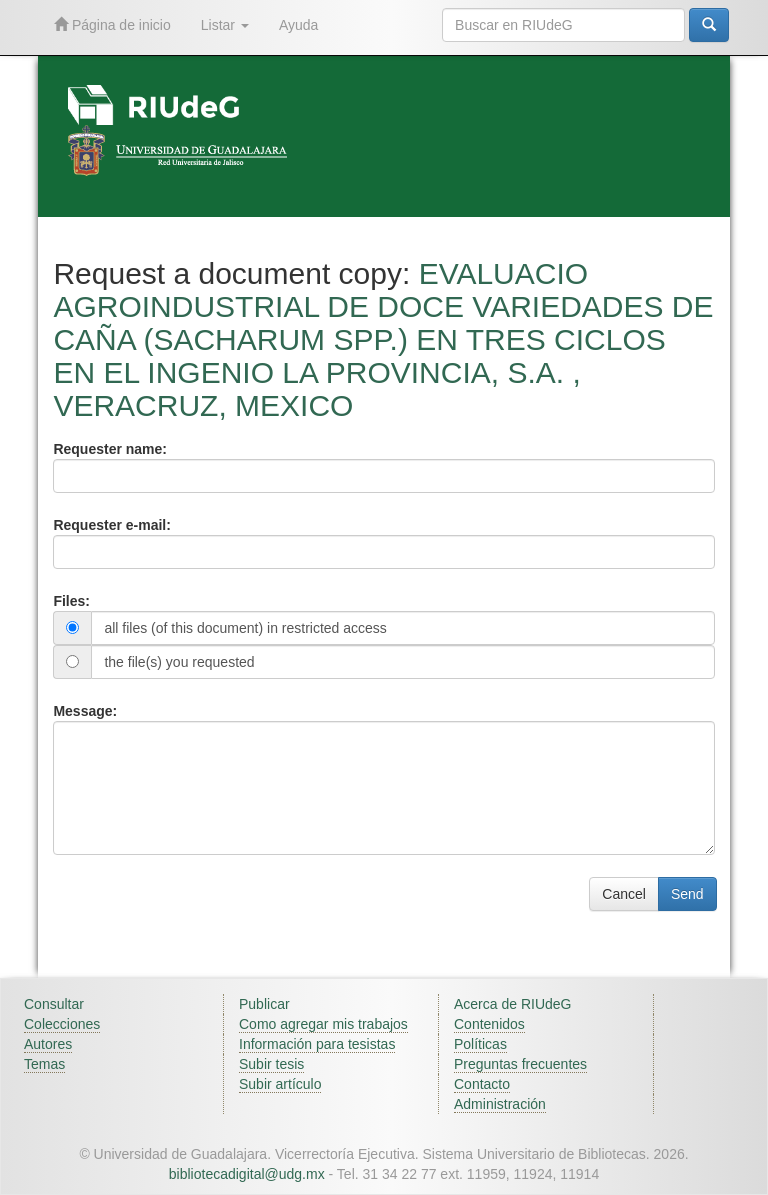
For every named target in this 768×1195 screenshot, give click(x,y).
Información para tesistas (317, 1044)
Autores (48, 1044)
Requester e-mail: (111, 525)
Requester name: (110, 449)
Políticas (480, 1044)
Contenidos (489, 1024)
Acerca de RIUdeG (513, 1004)
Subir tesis (271, 1064)
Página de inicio (112, 24)
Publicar (264, 1004)
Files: (71, 601)
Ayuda (298, 25)
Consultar (54, 1004)
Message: (85, 711)
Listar (225, 25)
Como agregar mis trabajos (323, 1024)
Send (687, 894)
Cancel (624, 894)
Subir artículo (280, 1084)
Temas (44, 1064)
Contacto (482, 1084)
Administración (500, 1104)
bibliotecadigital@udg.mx (247, 1174)
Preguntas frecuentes (520, 1064)
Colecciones (62, 1024)
